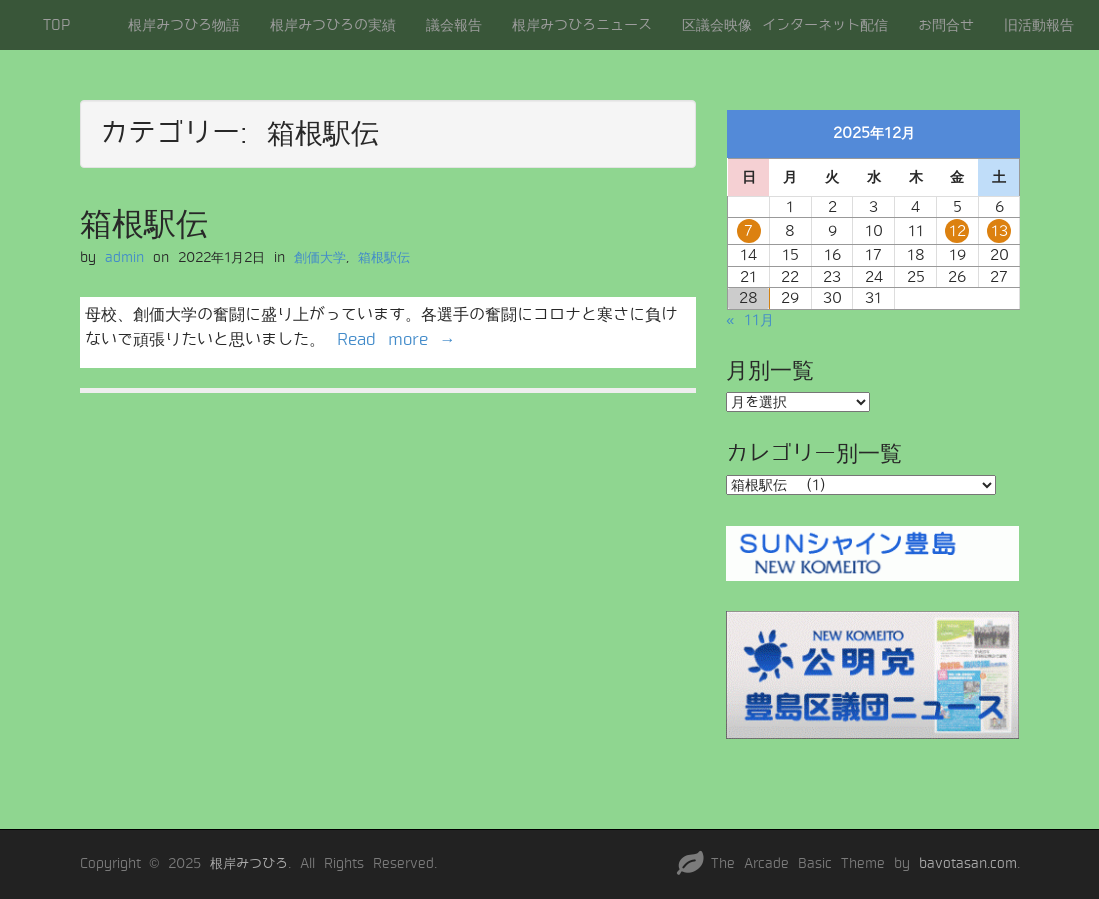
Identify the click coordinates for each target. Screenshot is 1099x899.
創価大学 (320, 257)
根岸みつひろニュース (582, 25)
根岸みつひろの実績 (333, 25)
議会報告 (454, 25)
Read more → (396, 339)
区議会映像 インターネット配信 (785, 25)
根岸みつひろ (249, 863)
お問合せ (946, 25)
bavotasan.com (968, 863)
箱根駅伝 (144, 224)
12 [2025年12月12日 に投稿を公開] (957, 231)
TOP (56, 25)
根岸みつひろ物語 (184, 25)
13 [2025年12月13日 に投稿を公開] (999, 231)
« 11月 (750, 320)
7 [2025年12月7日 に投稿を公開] (748, 231)
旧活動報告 (1039, 25)
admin (124, 257)
